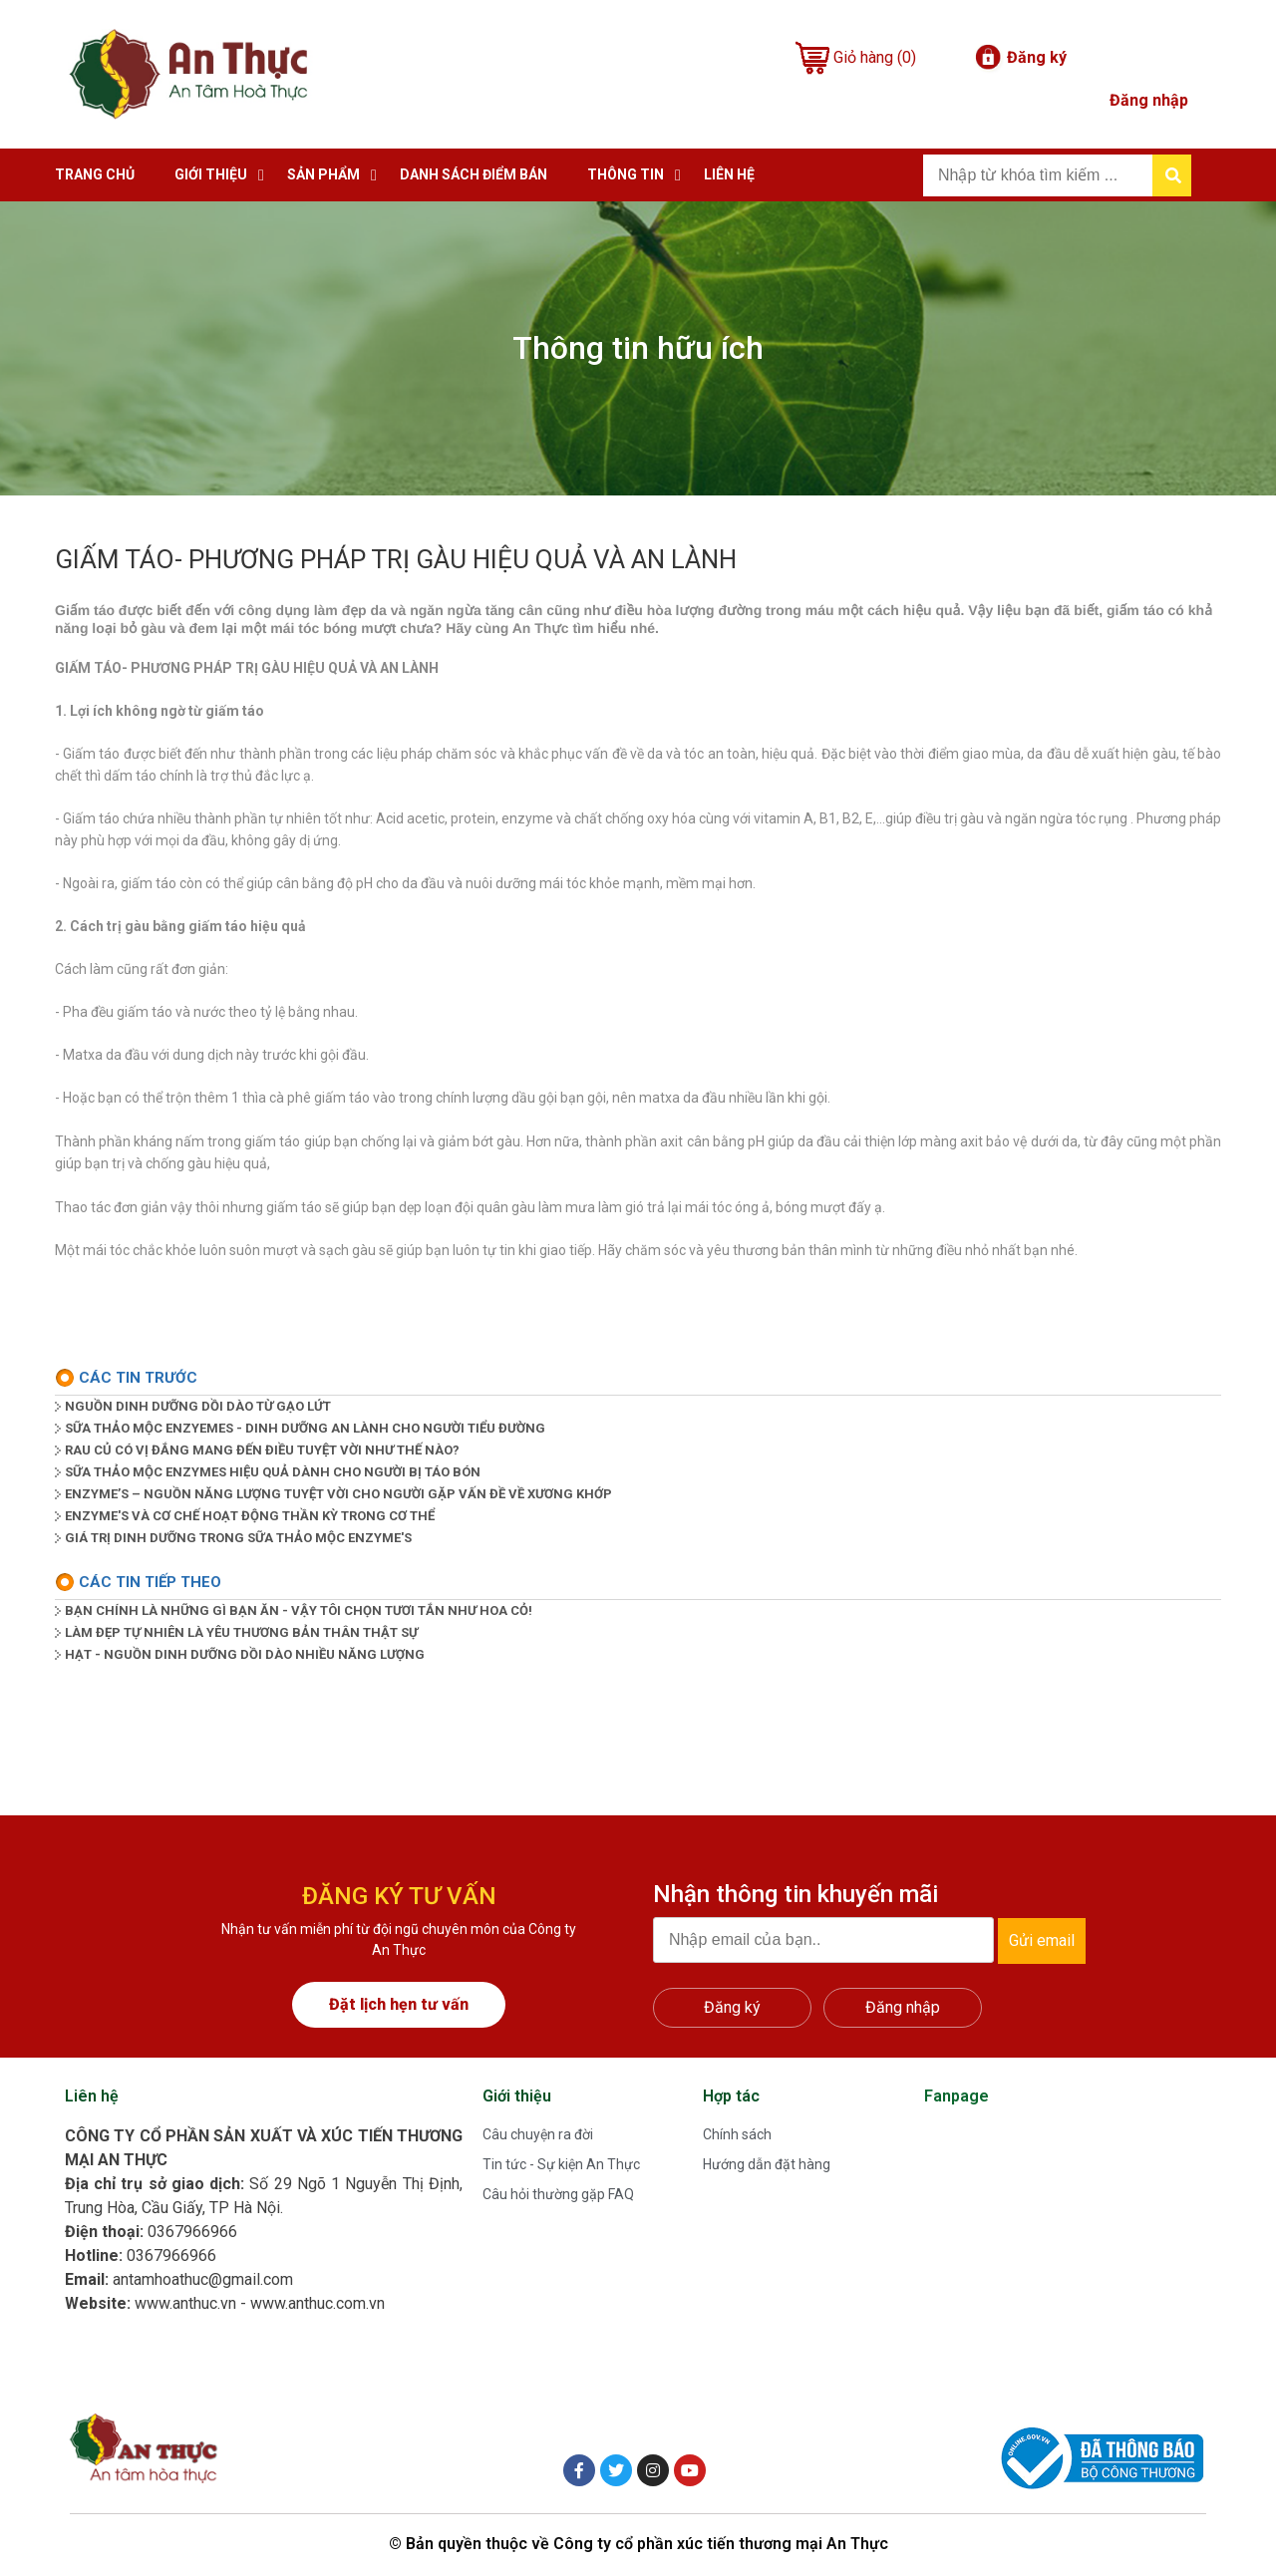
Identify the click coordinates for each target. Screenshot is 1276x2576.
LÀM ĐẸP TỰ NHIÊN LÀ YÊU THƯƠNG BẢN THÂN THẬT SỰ (241, 1632)
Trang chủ (95, 174)
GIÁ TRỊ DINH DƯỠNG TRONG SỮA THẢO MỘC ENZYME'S (238, 1537)
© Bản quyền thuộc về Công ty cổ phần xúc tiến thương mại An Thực (638, 2543)
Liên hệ (729, 174)
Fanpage (956, 2096)
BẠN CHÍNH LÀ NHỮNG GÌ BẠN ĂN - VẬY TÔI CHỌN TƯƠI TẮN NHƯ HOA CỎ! (298, 1610)
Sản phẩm (323, 174)
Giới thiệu (210, 174)
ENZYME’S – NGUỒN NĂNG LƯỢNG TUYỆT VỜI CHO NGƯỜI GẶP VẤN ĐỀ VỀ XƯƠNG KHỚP (338, 1493)
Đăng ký (1037, 57)
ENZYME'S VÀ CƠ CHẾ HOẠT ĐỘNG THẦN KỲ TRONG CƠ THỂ (250, 1515)
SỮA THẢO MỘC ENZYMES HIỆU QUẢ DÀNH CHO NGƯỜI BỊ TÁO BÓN (272, 1471)
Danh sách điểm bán (473, 174)
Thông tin (625, 174)
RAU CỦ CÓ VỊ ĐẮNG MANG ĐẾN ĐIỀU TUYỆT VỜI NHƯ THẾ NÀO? (262, 1450)
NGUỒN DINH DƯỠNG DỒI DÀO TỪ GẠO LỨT (198, 1406)
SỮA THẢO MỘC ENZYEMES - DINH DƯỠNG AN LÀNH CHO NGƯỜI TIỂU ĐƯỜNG (305, 1428)
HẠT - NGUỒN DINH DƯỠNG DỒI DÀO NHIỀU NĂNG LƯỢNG (245, 1654)
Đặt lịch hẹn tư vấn (399, 2004)
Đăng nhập (1149, 100)
